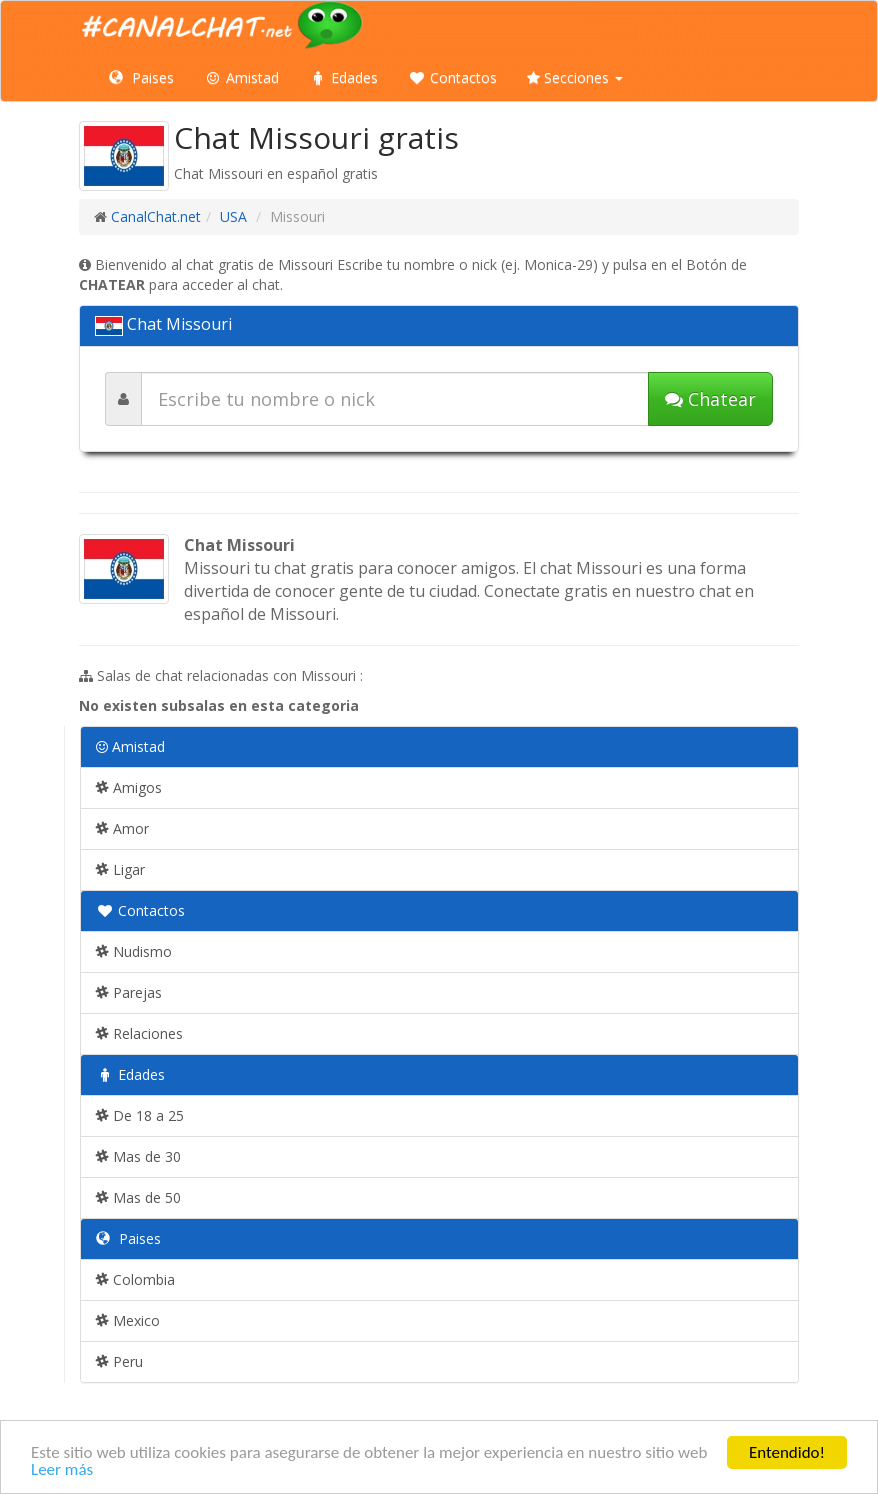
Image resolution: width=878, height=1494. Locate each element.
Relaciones (139, 1033)
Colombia (135, 1279)
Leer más (62, 1470)
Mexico (128, 1320)
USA (233, 216)
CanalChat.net (156, 216)
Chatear (710, 399)
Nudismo (134, 951)
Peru (119, 1361)
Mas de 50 (138, 1197)
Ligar (120, 869)
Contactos (452, 77)
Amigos (129, 787)
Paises (141, 77)
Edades (343, 77)
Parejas (129, 992)
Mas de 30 (138, 1156)
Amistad (241, 77)
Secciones (575, 77)
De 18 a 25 (140, 1115)
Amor (122, 828)
